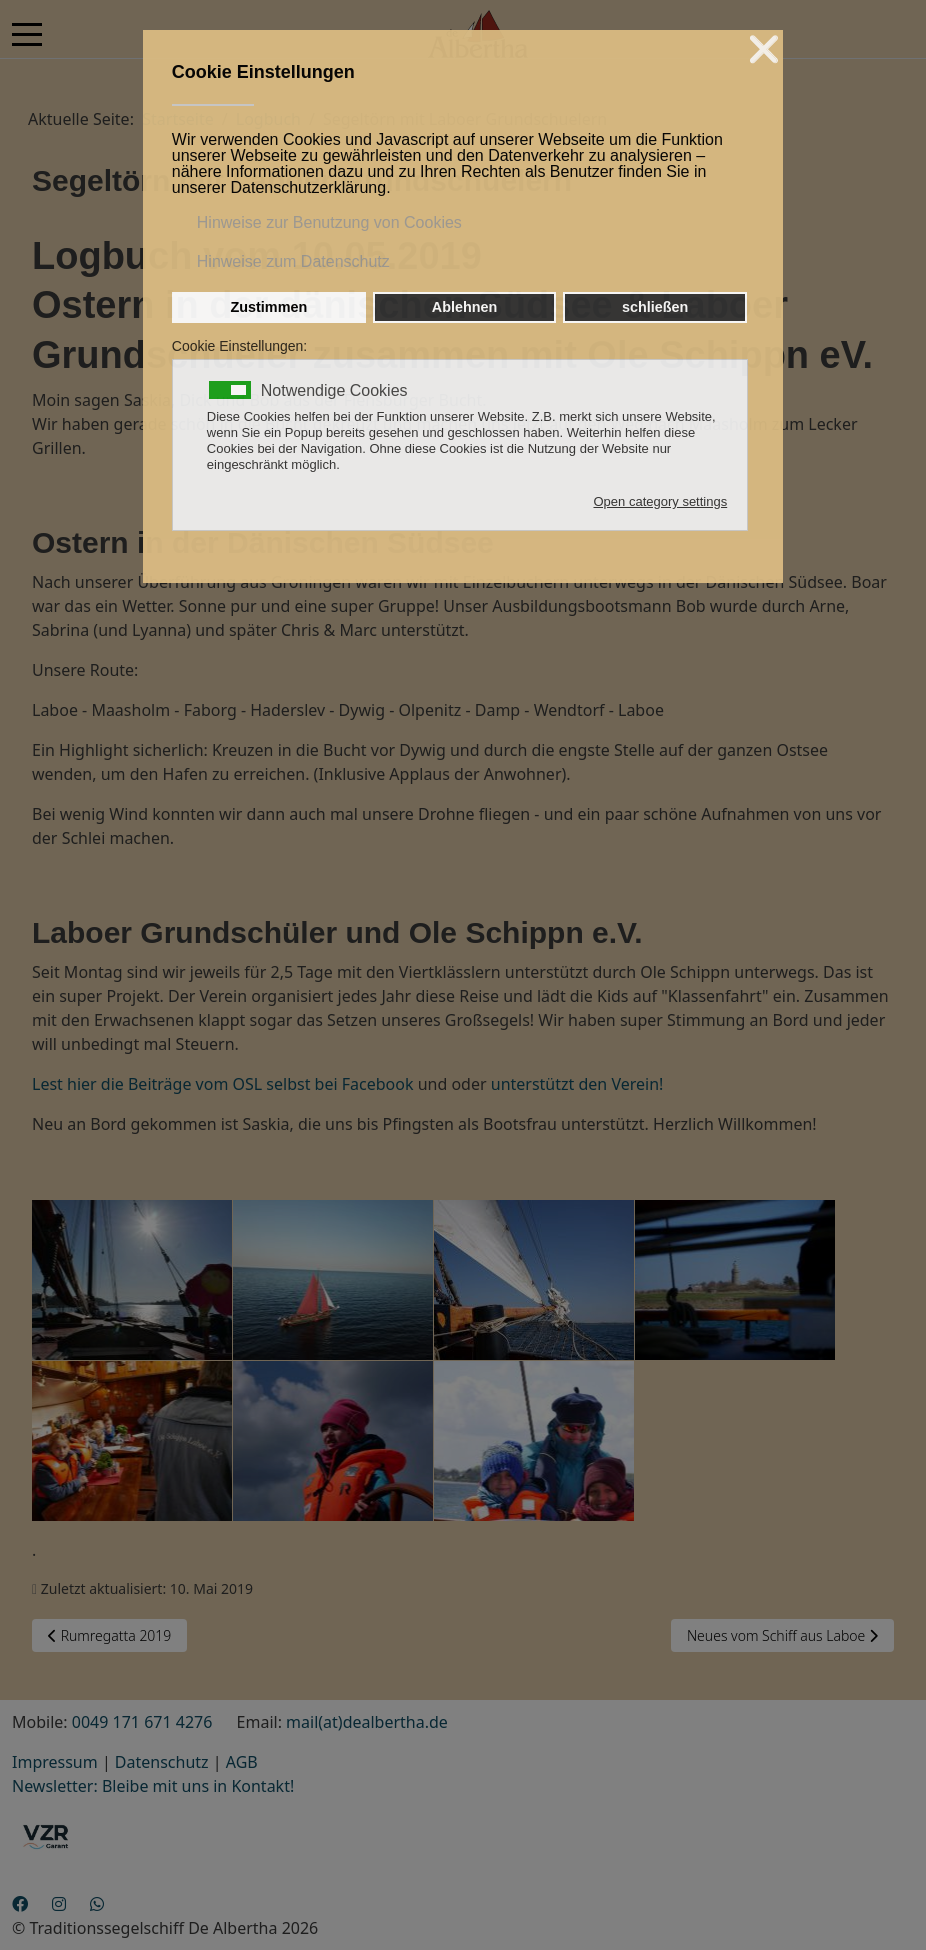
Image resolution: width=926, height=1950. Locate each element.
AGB (242, 1762)
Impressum (55, 1762)
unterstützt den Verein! (575, 1084)
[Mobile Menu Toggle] (27, 34)
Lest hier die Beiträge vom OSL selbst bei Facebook (222, 1084)
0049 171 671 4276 (142, 1722)
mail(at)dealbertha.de (367, 1722)
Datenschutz (162, 1762)
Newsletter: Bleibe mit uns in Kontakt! (153, 1786)
